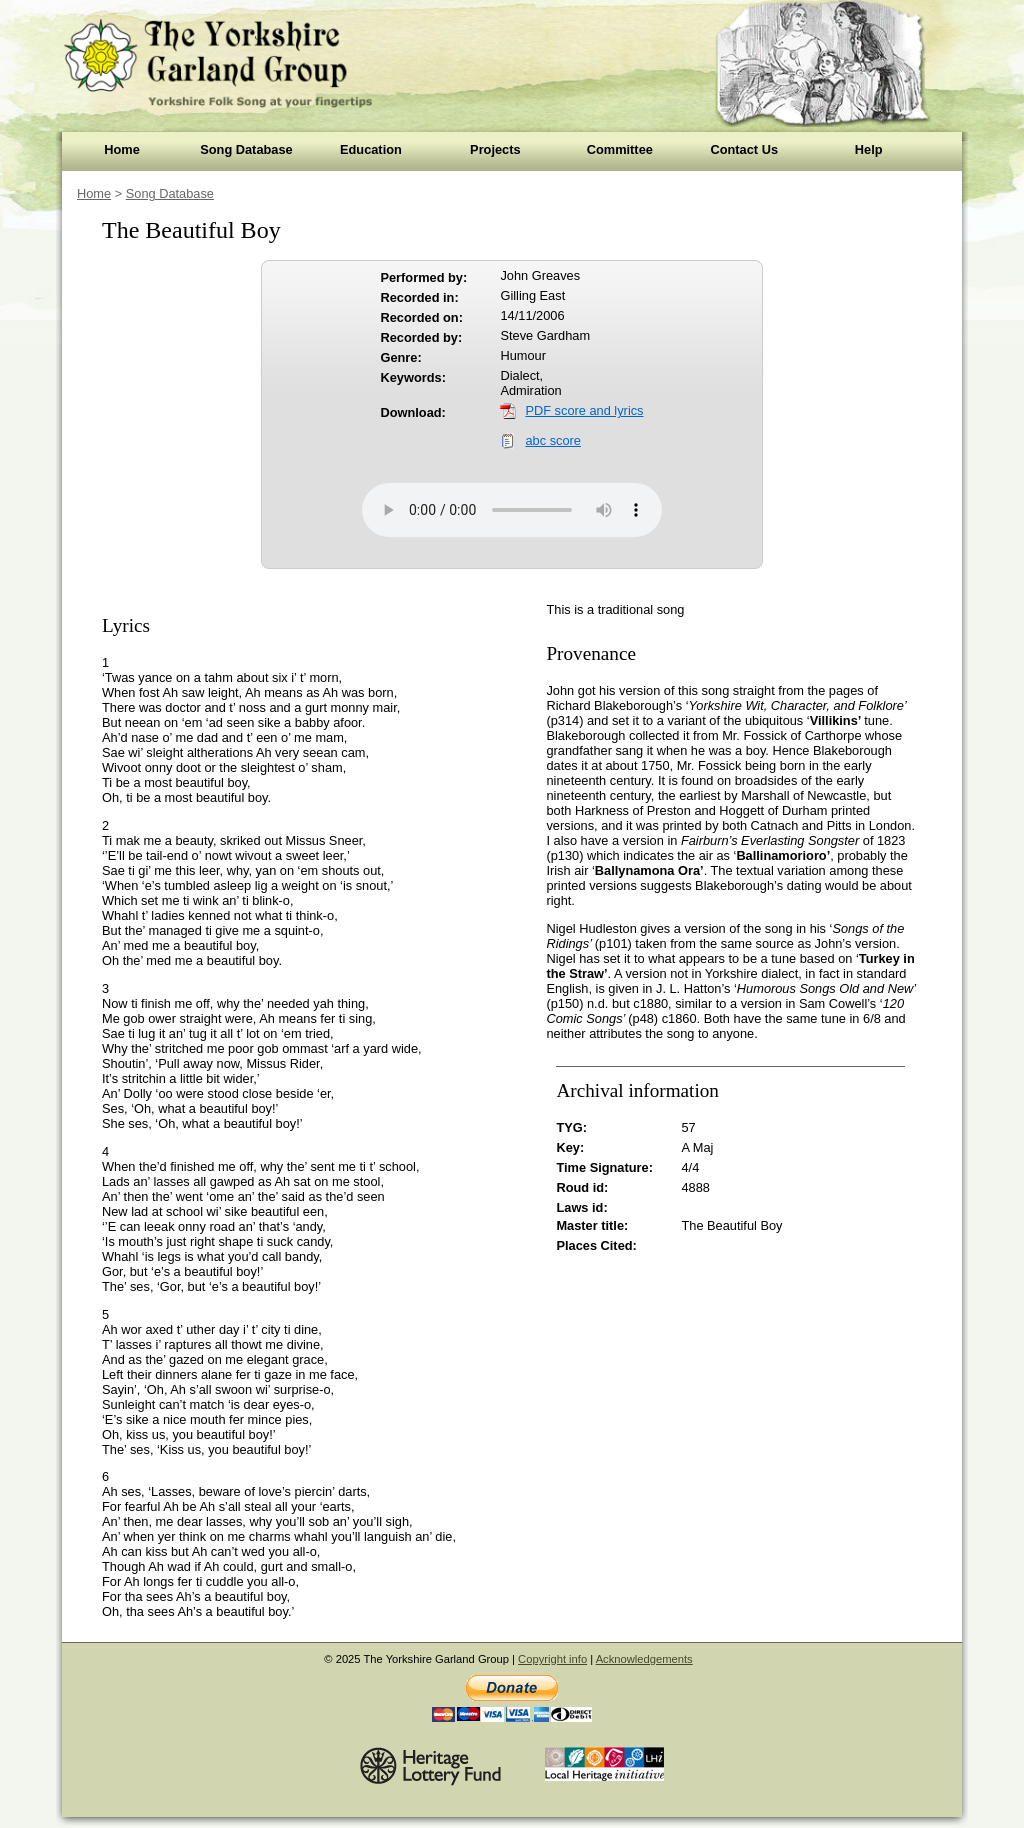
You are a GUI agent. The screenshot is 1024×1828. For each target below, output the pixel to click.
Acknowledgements (644, 1659)
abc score (552, 440)
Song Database (246, 149)
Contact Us (744, 149)
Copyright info (552, 1659)
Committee (620, 149)
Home (122, 149)
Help (869, 149)
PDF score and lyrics (584, 410)
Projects (495, 149)
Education (371, 149)
